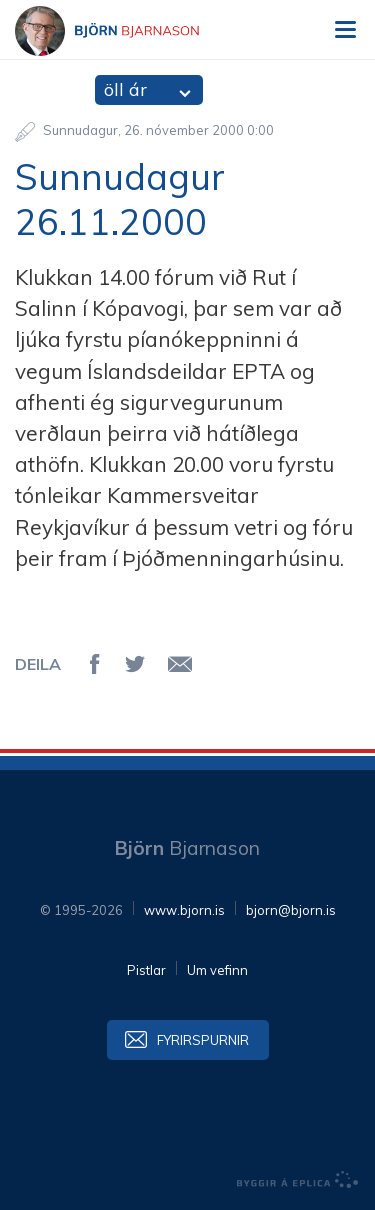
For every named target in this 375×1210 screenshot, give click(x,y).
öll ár (125, 89)
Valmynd (345, 30)
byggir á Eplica (298, 1180)
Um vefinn (217, 970)
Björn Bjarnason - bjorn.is (125, 31)
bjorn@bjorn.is (291, 910)
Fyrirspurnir (203, 1040)
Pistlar (146, 970)
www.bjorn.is (184, 910)
